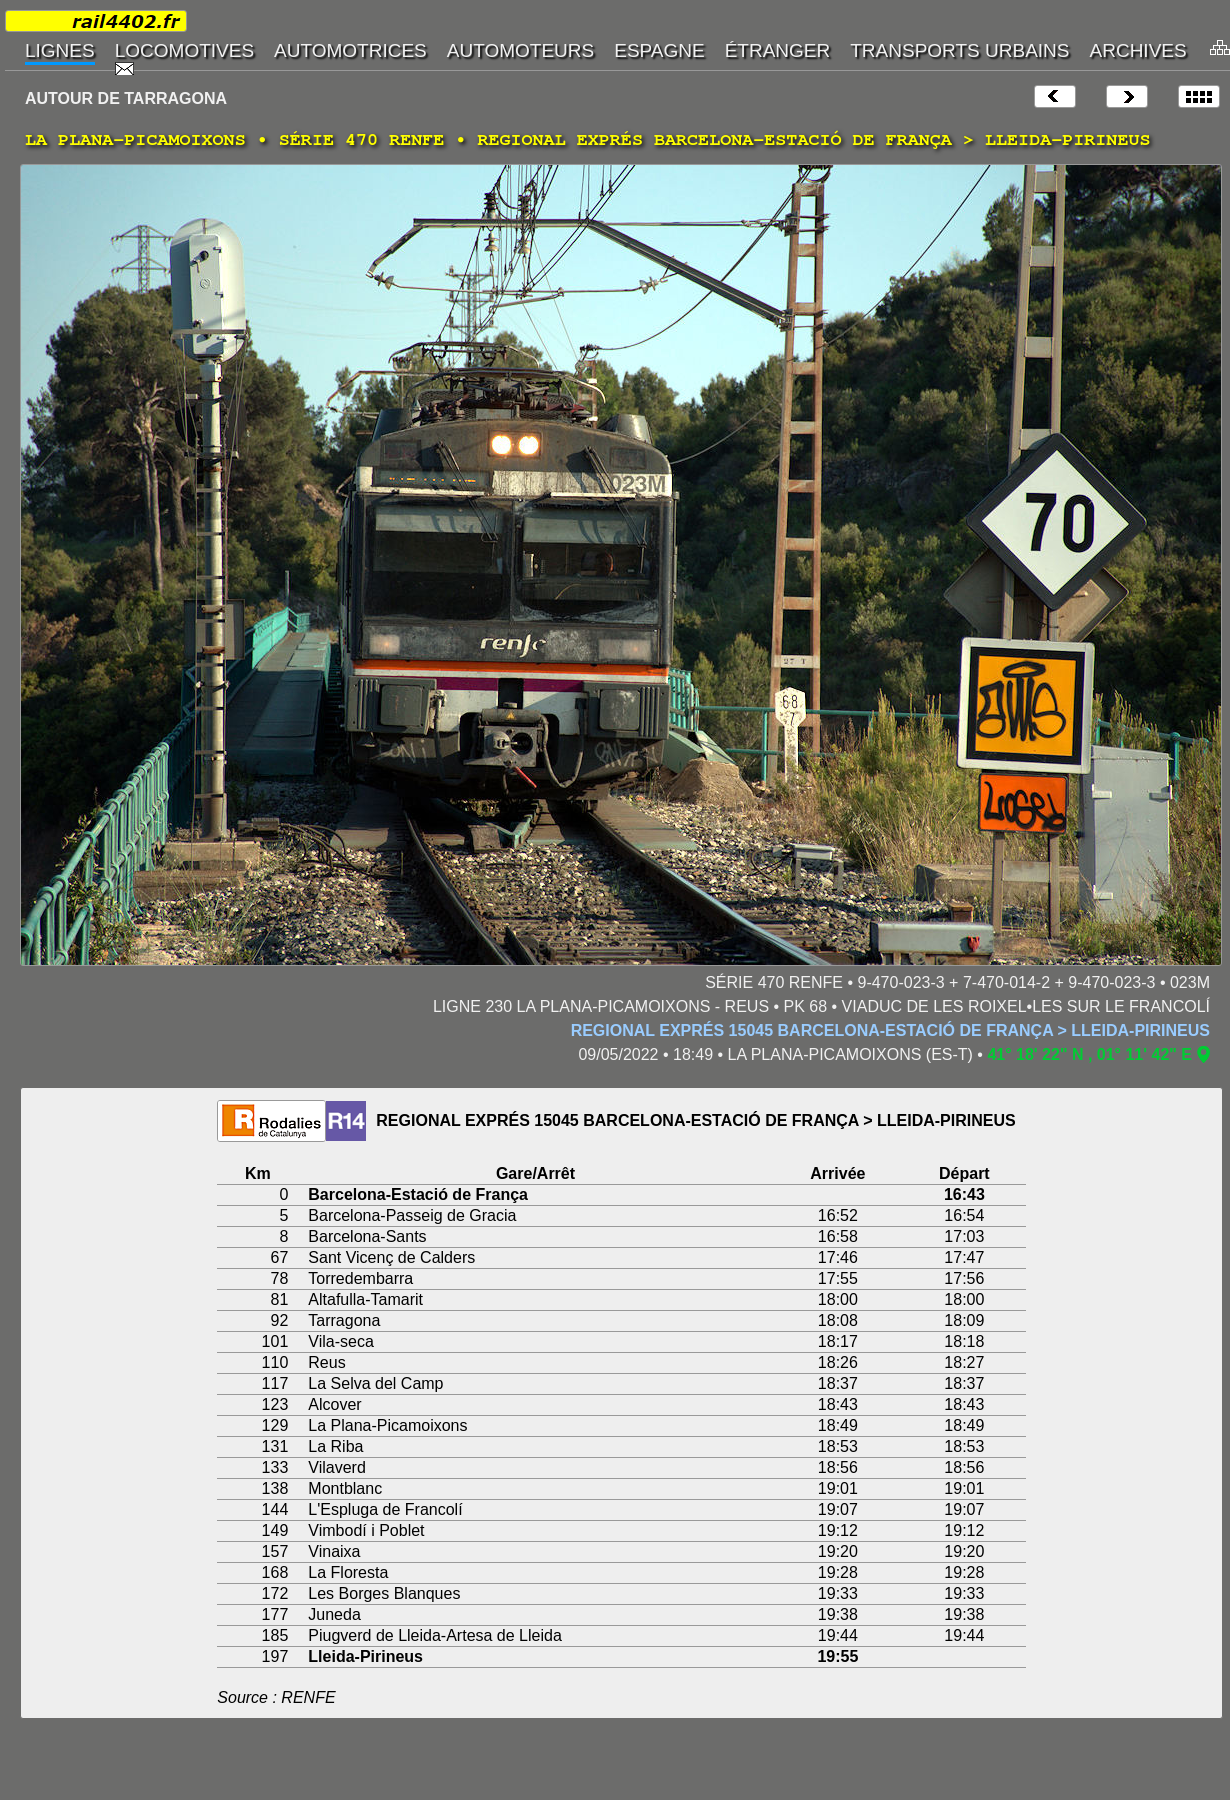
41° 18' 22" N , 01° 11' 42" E (1089, 1054)
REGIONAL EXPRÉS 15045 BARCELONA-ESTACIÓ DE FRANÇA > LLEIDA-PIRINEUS (890, 1030)
